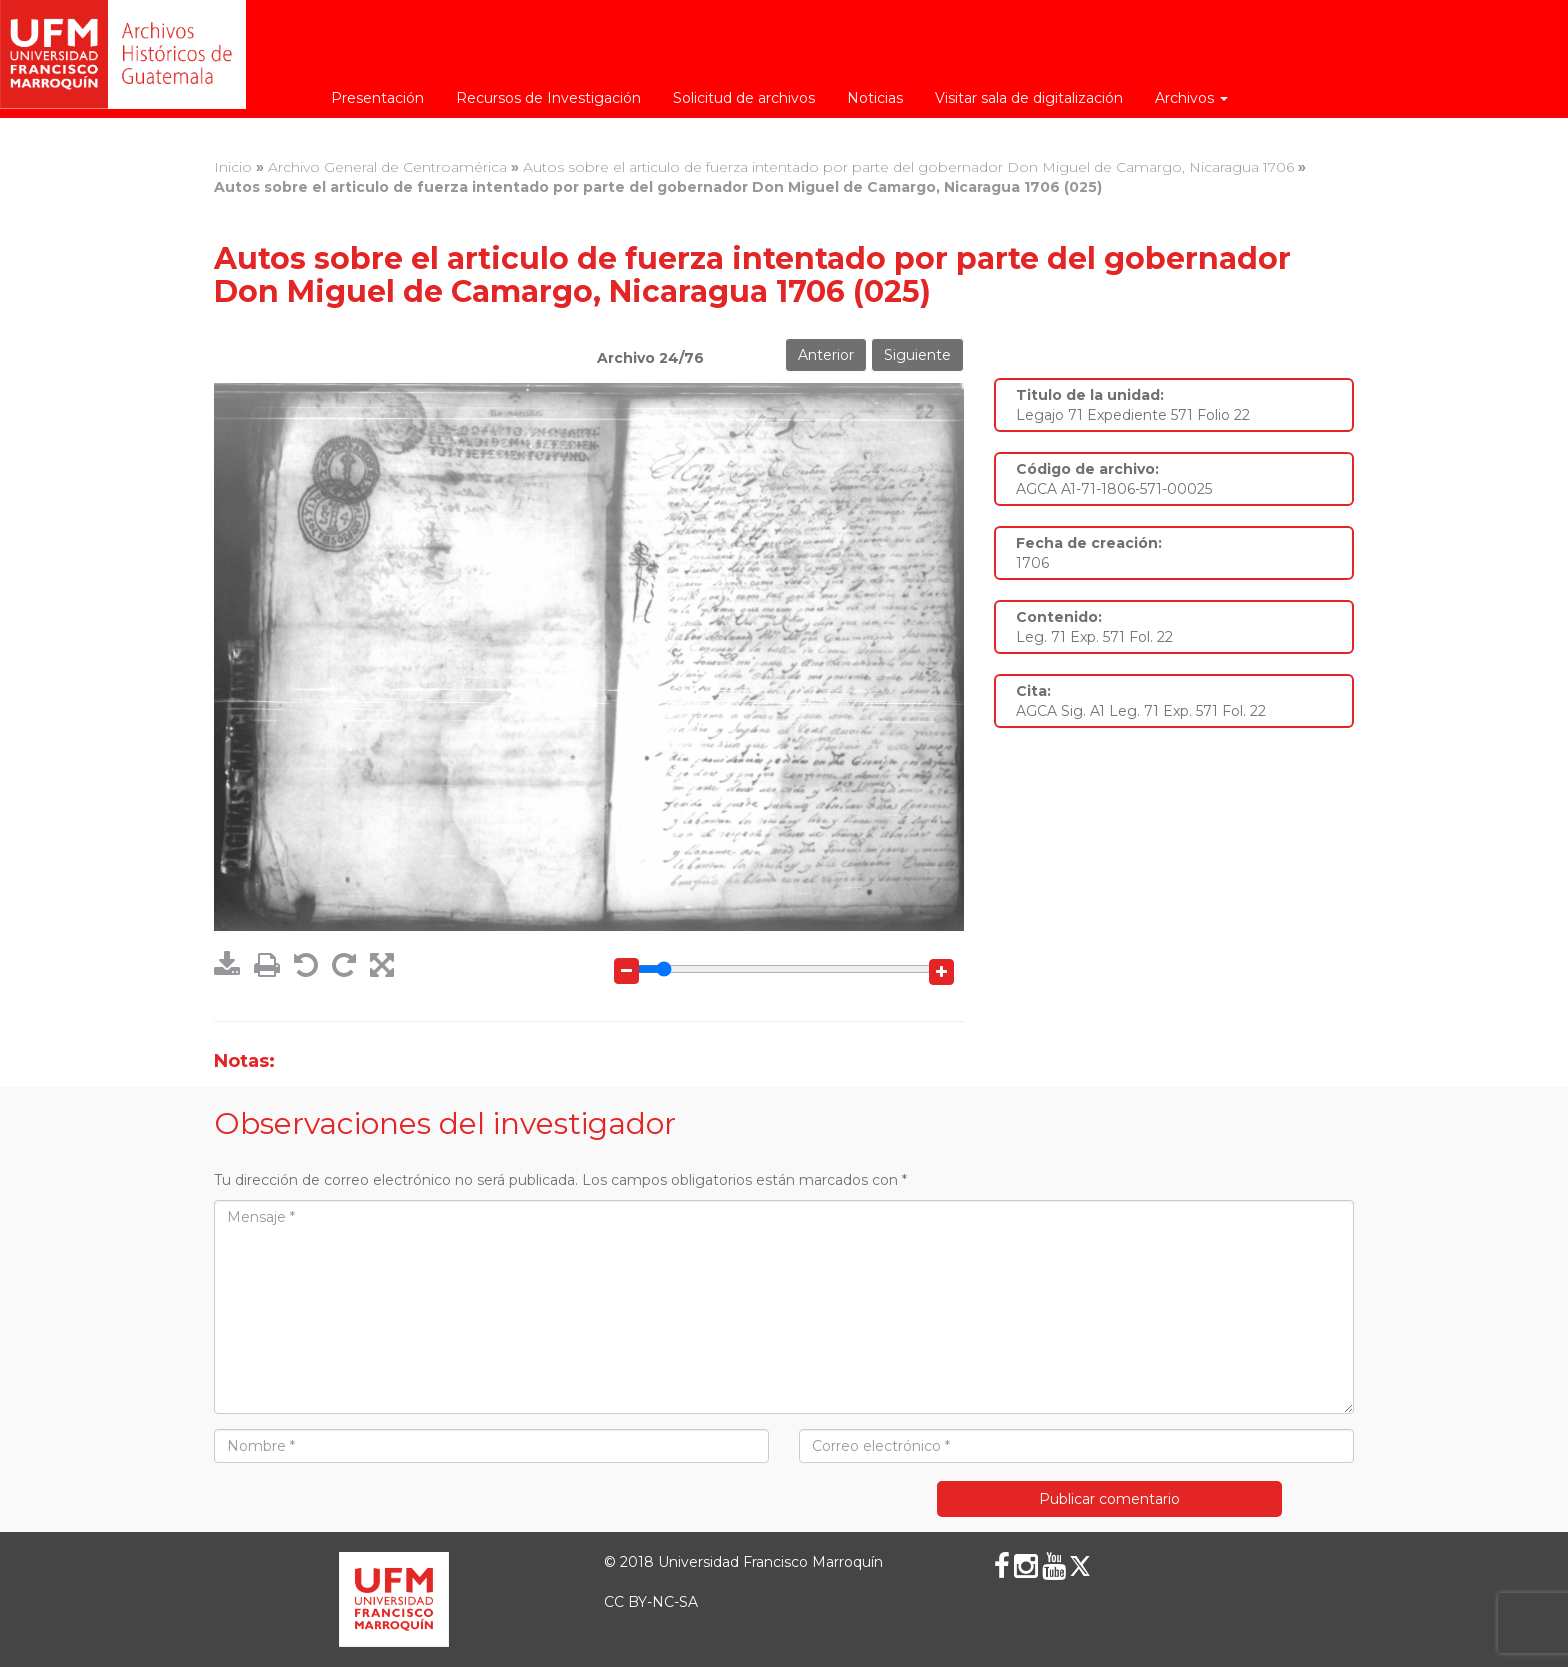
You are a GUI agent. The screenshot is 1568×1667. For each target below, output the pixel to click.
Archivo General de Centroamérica (387, 167)
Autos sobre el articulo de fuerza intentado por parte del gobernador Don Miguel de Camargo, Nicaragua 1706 (908, 167)
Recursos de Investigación (548, 98)
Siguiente (917, 355)
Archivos (1191, 98)
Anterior (826, 355)
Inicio (233, 167)
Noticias (875, 98)
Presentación (377, 98)
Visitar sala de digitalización (1029, 98)
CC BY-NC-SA (651, 1602)
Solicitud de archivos (744, 98)
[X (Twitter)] (1080, 1566)
